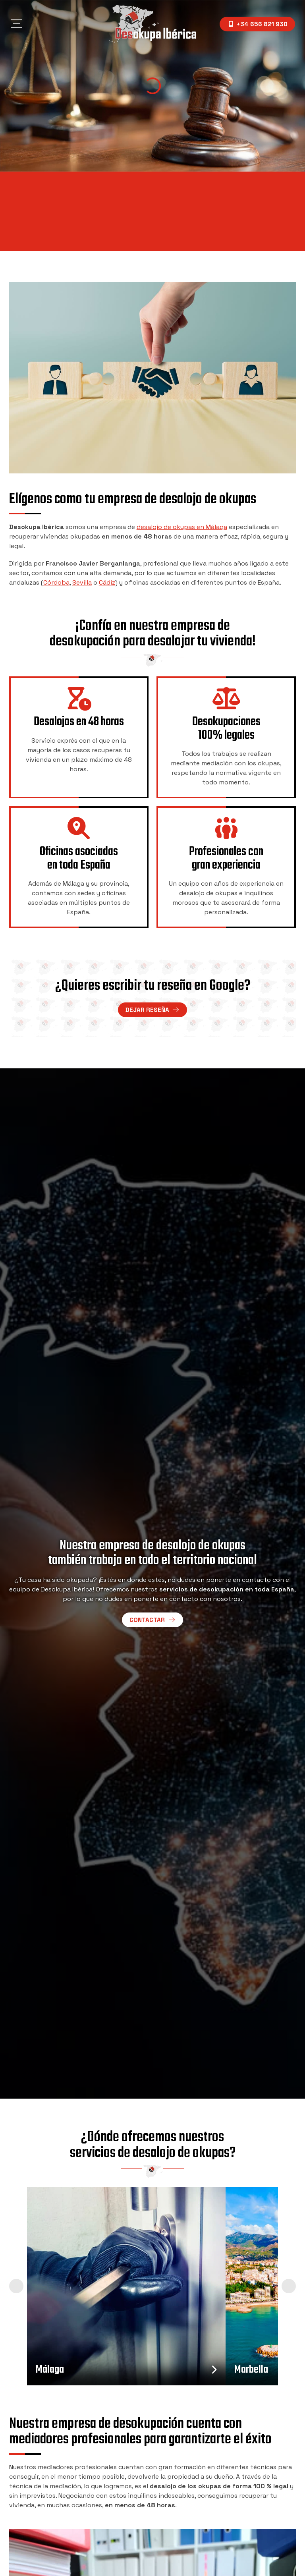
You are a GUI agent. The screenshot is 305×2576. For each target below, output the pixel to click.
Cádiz (107, 582)
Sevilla (82, 582)
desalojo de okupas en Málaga (182, 527)
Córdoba (56, 582)
